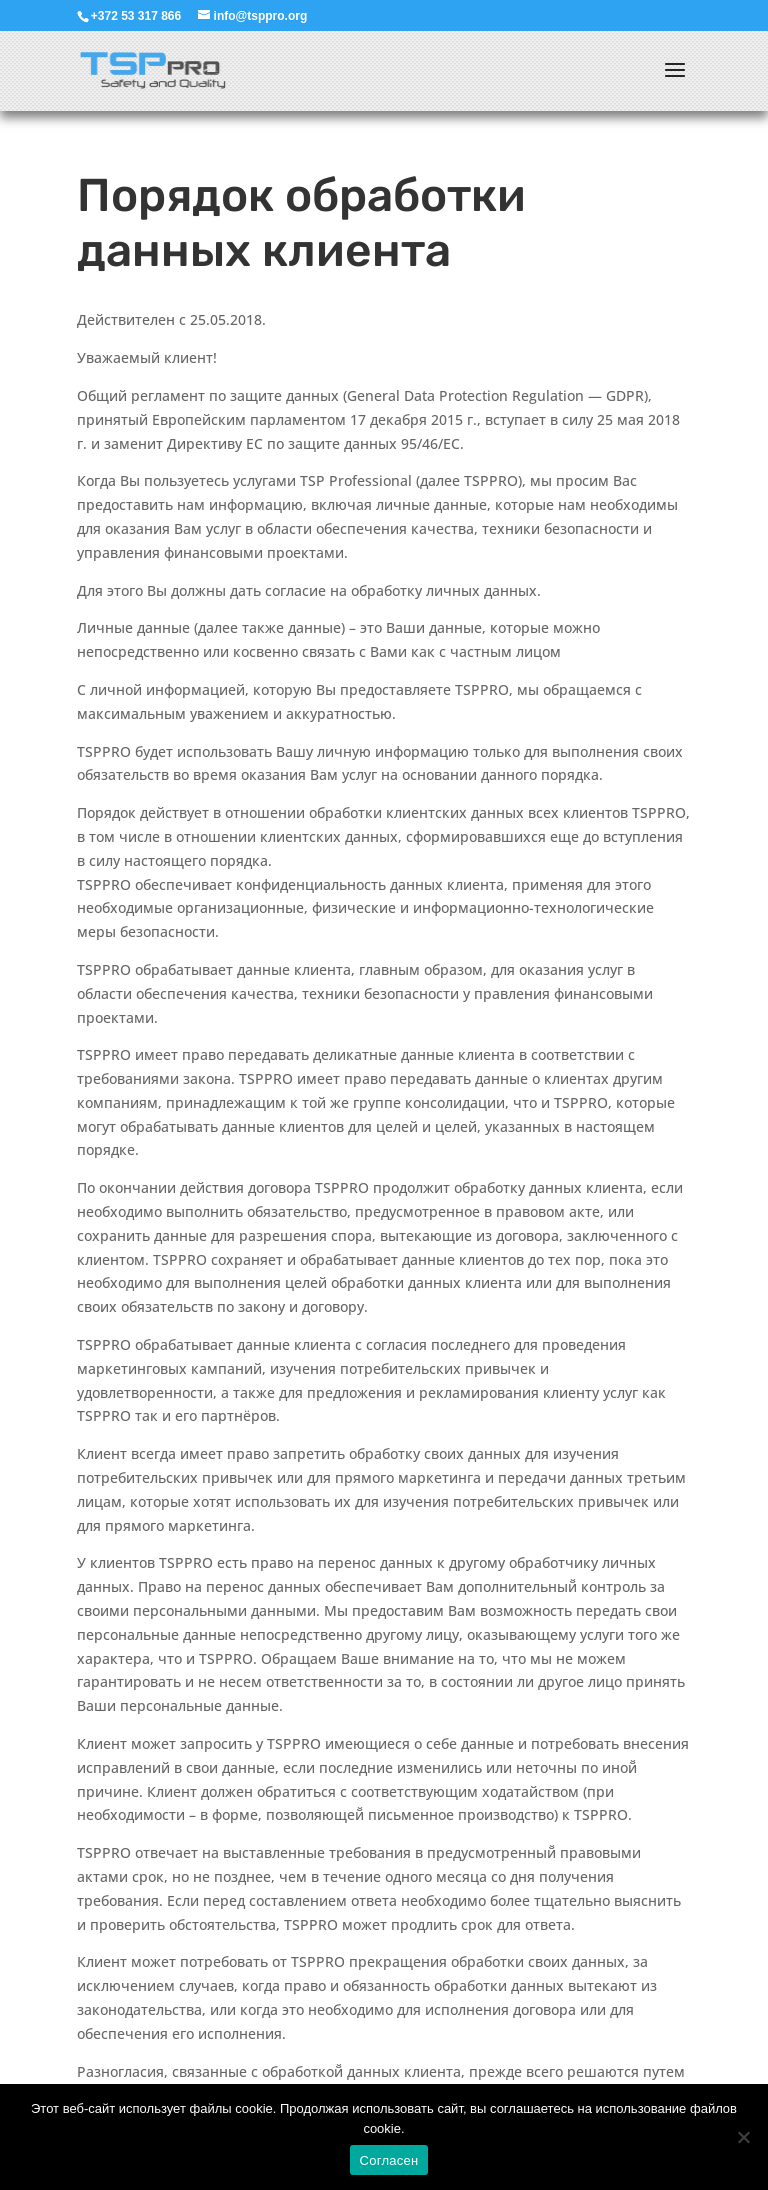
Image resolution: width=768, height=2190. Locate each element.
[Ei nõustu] (743, 2137)
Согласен (389, 2160)
